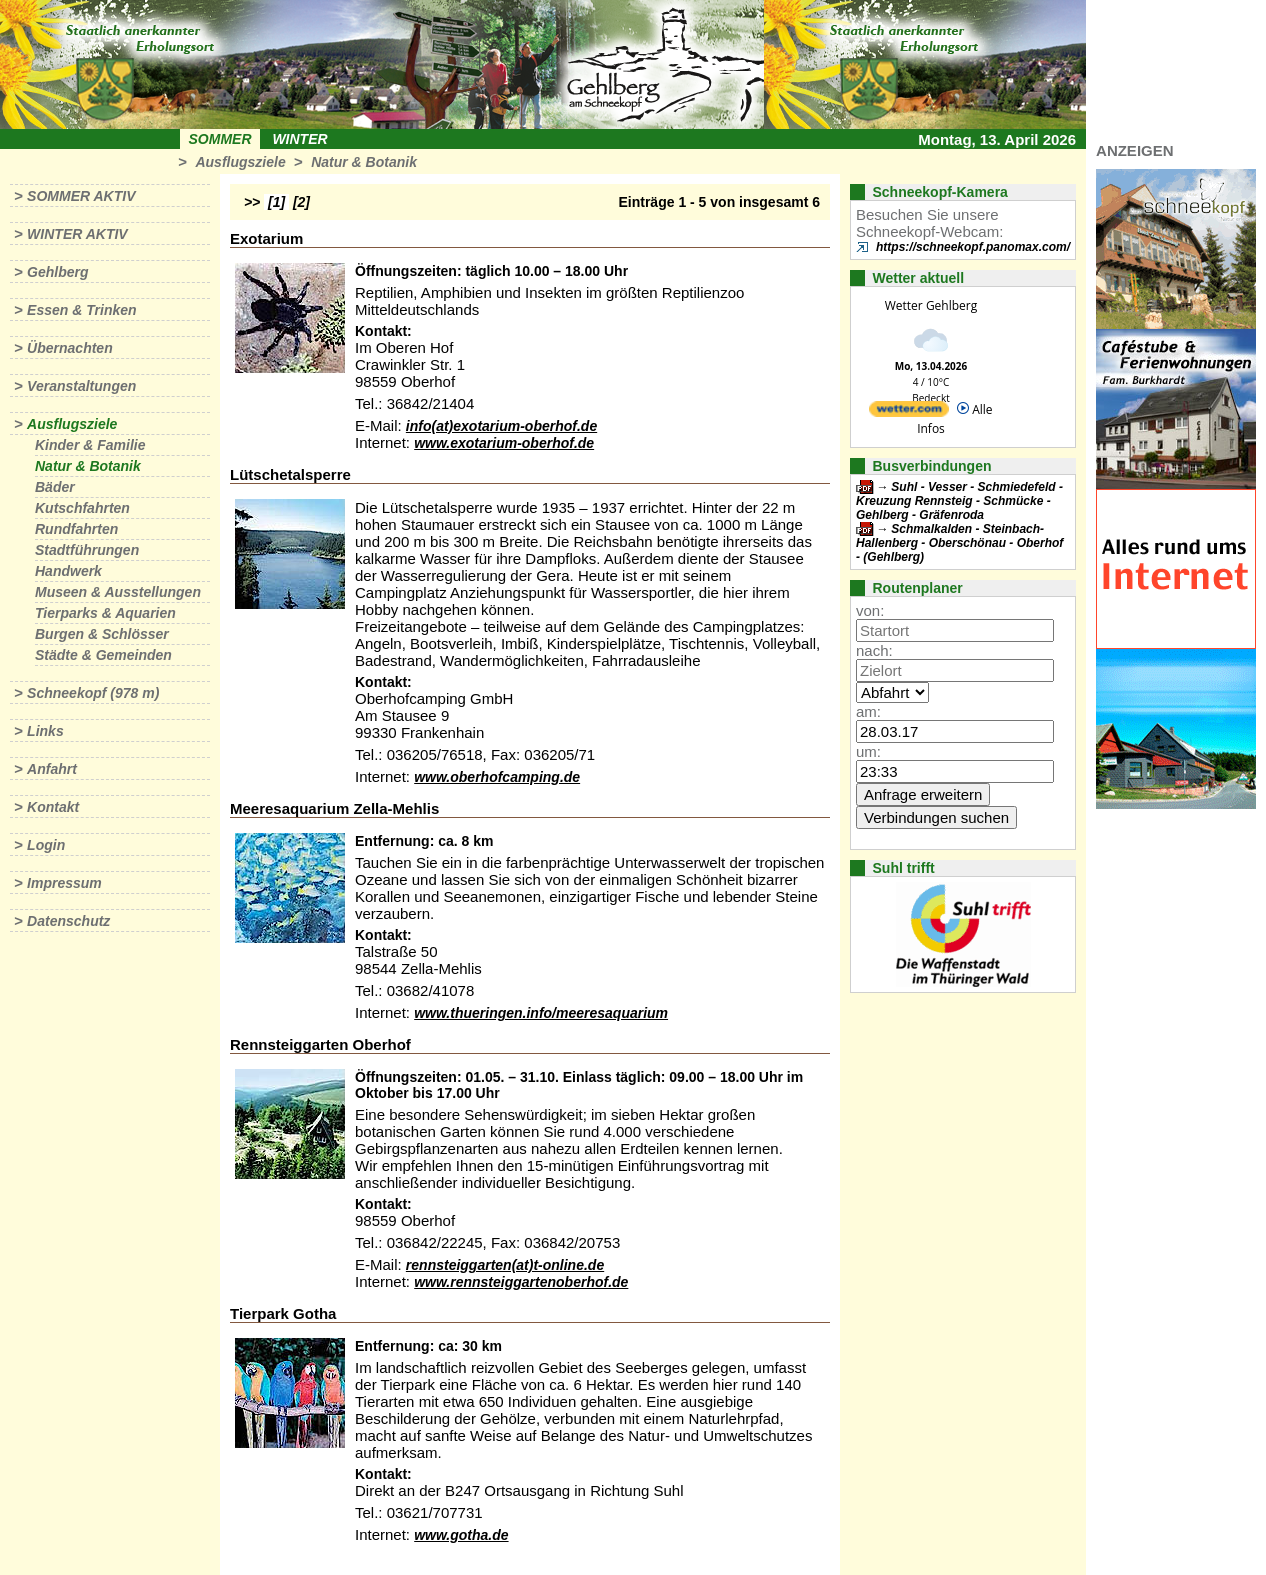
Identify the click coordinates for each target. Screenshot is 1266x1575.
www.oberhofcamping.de (497, 777)
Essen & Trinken (81, 310)
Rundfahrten (76, 529)
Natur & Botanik (364, 162)
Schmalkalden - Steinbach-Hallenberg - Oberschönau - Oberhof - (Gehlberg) (959, 543)
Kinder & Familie (90, 445)
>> (252, 202)
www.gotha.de (461, 1535)
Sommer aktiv (81, 196)
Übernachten (70, 348)
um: (868, 751)
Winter (299, 139)
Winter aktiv (77, 234)
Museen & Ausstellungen (118, 592)
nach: (874, 650)
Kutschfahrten (82, 508)
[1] (276, 202)
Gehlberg (57, 272)
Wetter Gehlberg (931, 305)
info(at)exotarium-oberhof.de (501, 426)
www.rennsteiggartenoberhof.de (521, 1282)
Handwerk (68, 571)
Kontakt (53, 807)
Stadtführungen (87, 550)
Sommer (220, 139)
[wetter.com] (909, 412)
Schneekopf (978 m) (93, 693)
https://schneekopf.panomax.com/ (973, 247)
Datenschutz (68, 921)
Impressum (64, 883)
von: (870, 610)
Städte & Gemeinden (103, 655)
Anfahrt (52, 769)
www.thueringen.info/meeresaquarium (541, 1013)
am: (868, 711)
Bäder (55, 487)
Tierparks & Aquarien (105, 613)
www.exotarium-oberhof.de (504, 443)
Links (45, 731)
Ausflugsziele (240, 162)
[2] (301, 202)
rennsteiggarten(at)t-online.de (505, 1265)
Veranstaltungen (81, 386)
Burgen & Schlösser (102, 634)
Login (46, 845)
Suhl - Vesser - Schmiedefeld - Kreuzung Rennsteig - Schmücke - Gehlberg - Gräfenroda (959, 501)
